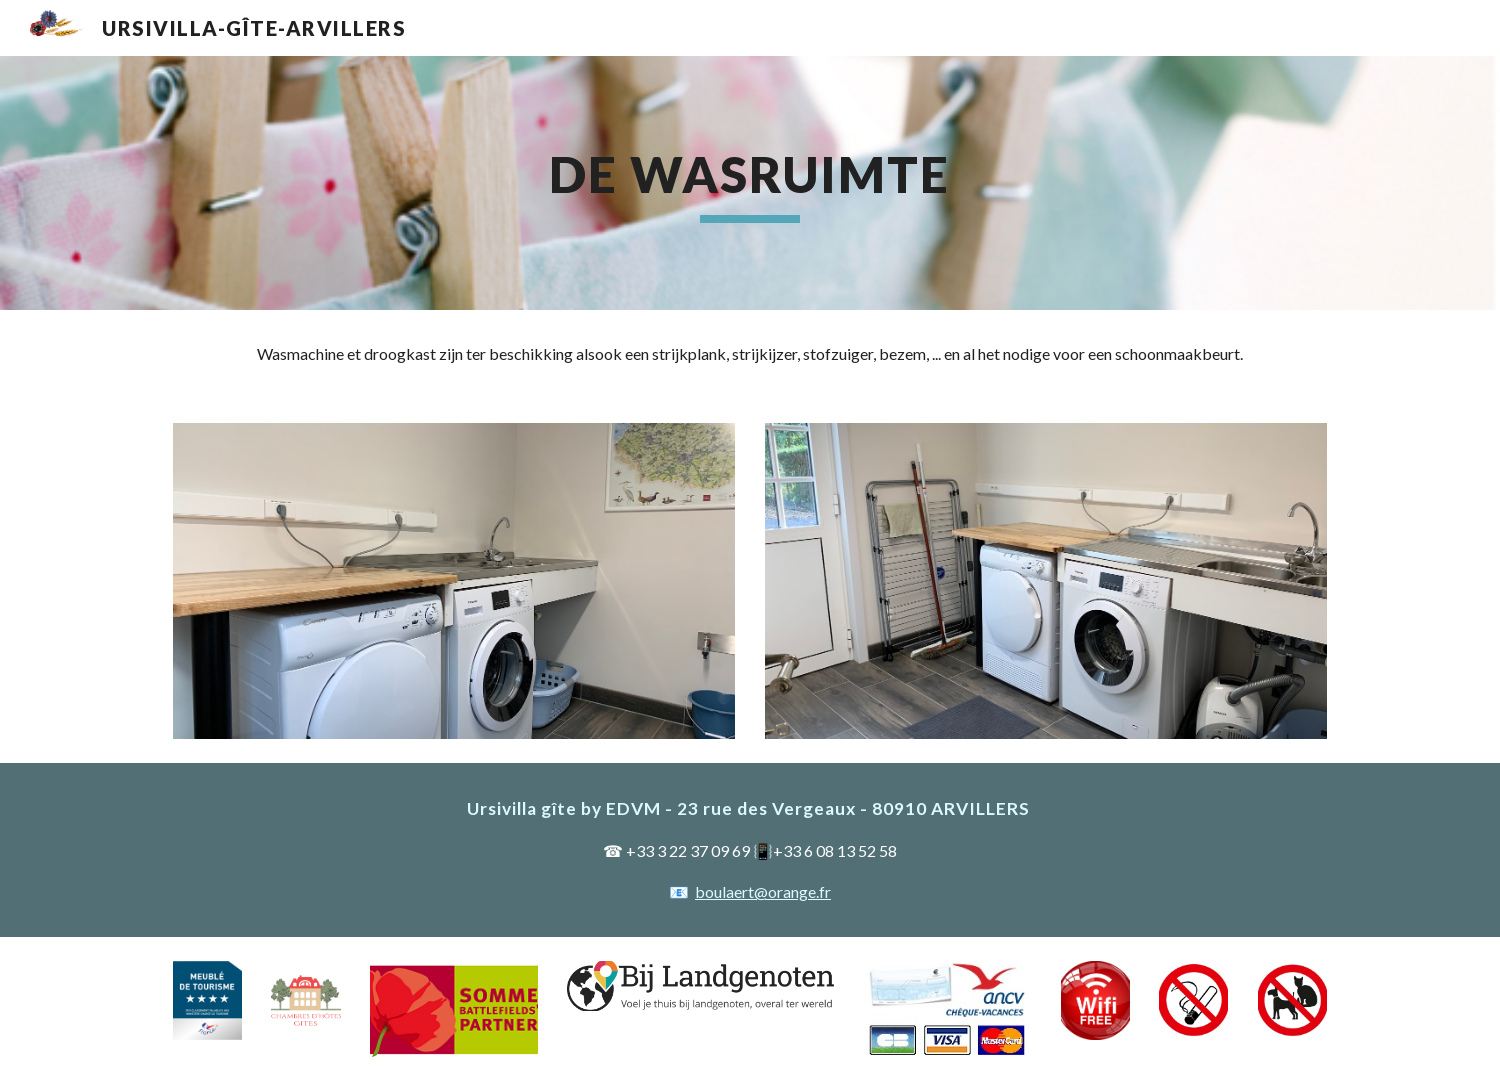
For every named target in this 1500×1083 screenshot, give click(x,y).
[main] (750, 183)
